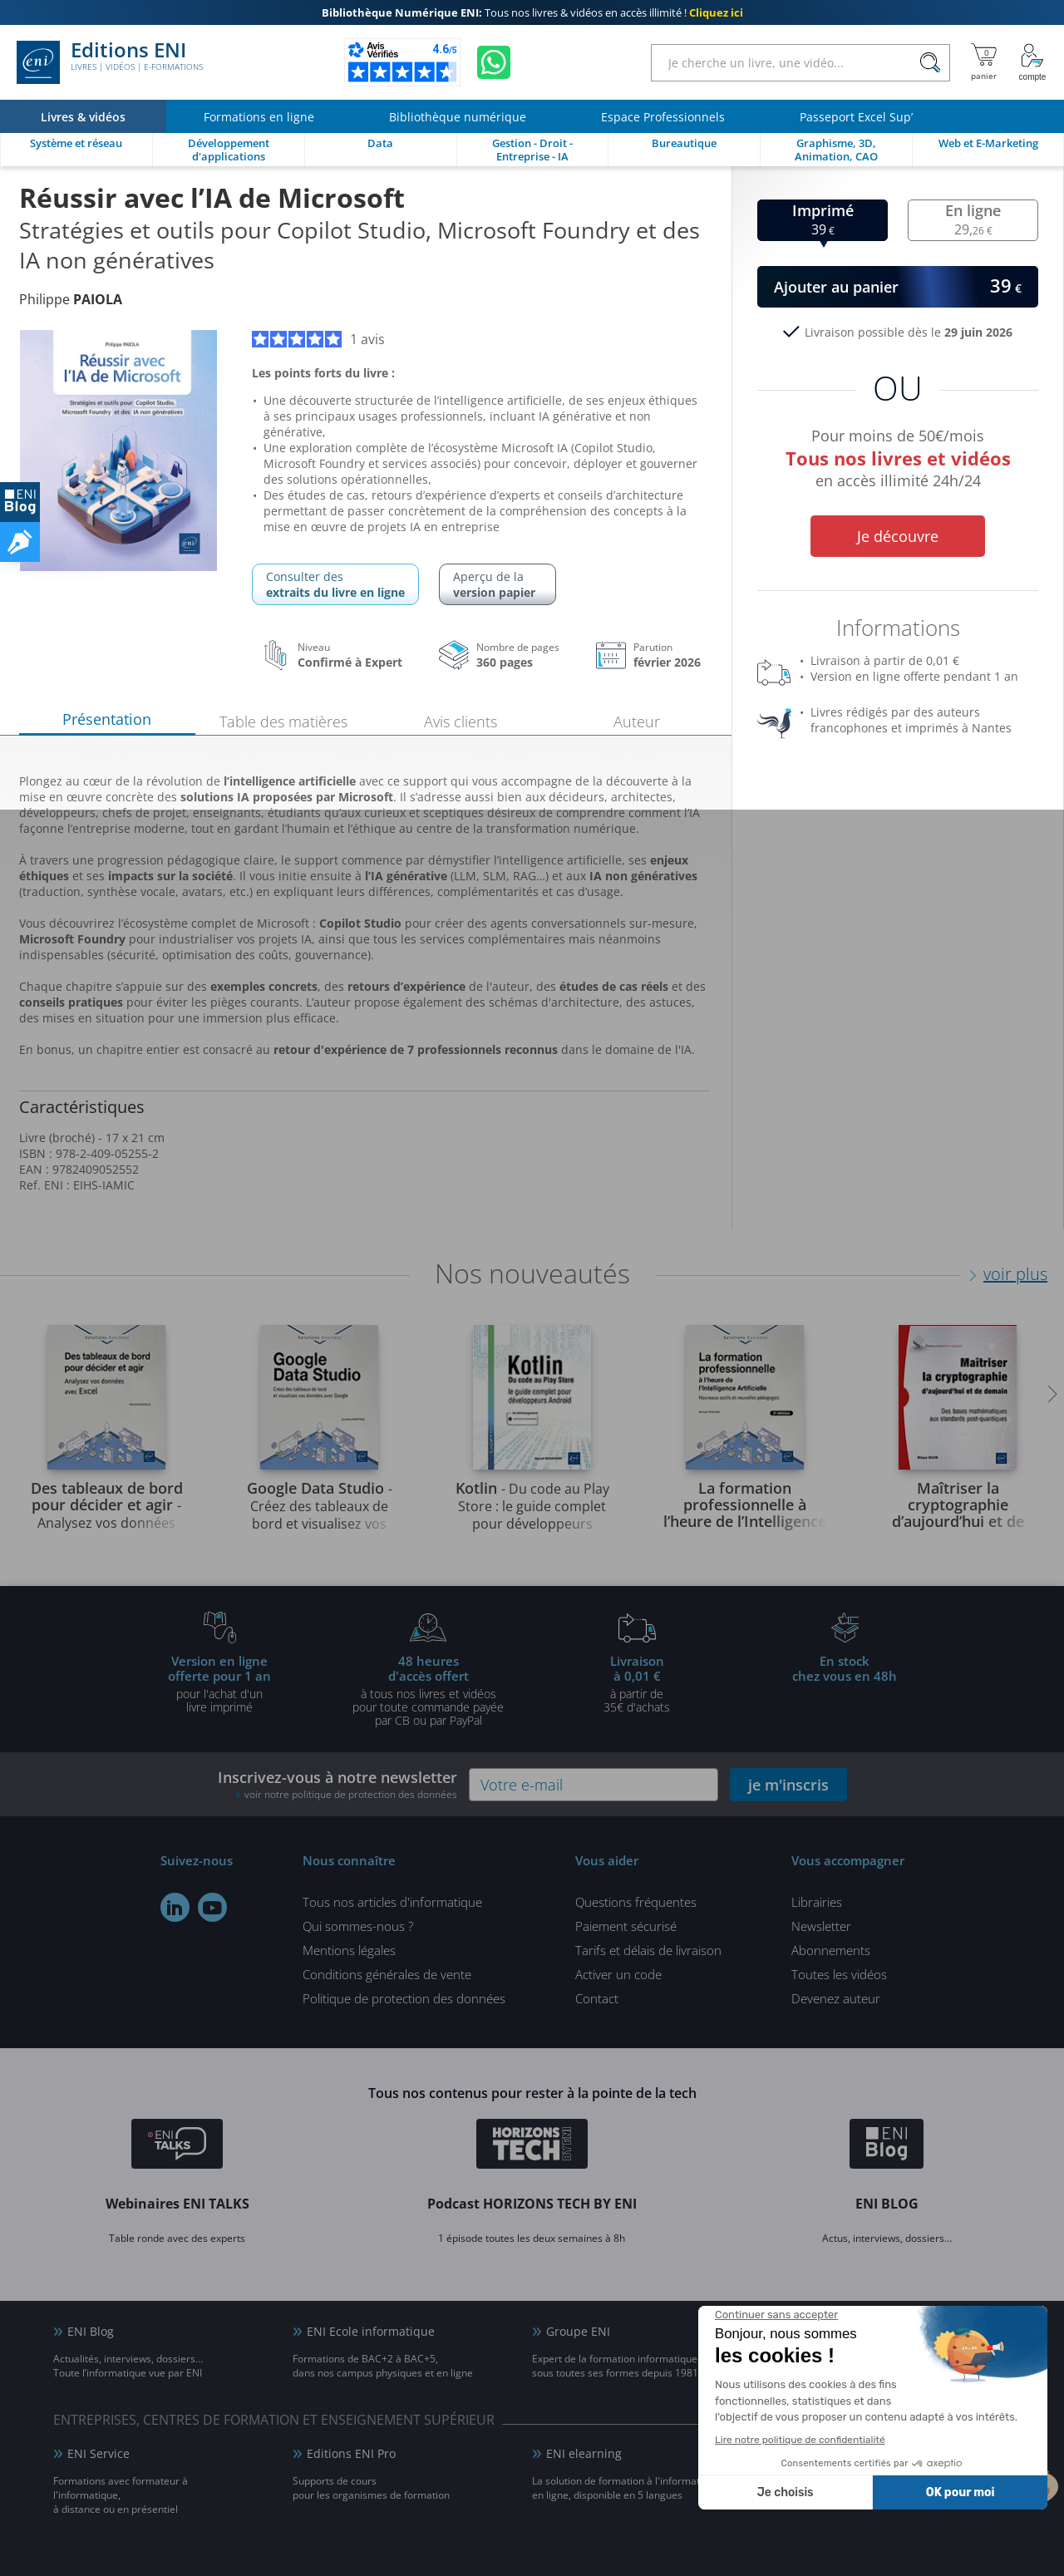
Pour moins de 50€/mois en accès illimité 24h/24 (897, 461)
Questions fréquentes (636, 1902)
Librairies (816, 1902)
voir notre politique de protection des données (350, 1794)
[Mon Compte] (1032, 62)
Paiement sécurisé (626, 1926)
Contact (596, 1998)
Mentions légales (349, 1950)
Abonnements (830, 1950)
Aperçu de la (497, 584)
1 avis (318, 339)
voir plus (1015, 1274)
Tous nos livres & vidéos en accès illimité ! (532, 12)
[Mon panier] (984, 62)
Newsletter (821, 1926)
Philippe (70, 299)
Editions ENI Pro (351, 2453)
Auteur (636, 721)
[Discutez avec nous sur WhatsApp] (493, 62)
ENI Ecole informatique (371, 2331)
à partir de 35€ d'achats (637, 1683)
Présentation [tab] (106, 719)
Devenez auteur (835, 1998)
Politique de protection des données (404, 1998)
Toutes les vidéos (839, 1974)
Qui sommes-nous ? (358, 1926)
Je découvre (897, 536)
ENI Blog (90, 2331)
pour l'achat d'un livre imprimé (219, 1683)
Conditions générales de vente (387, 1974)
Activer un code (618, 1974)
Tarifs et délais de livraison (648, 1950)
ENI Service (98, 2453)
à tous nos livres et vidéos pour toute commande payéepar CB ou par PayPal (428, 1689)
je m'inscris (788, 1785)
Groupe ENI (578, 2331)
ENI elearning (584, 2453)
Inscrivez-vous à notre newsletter (337, 1784)
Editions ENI (110, 62)
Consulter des (335, 584)
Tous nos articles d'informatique (392, 1902)
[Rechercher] (929, 62)
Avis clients (460, 721)
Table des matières (283, 721)
